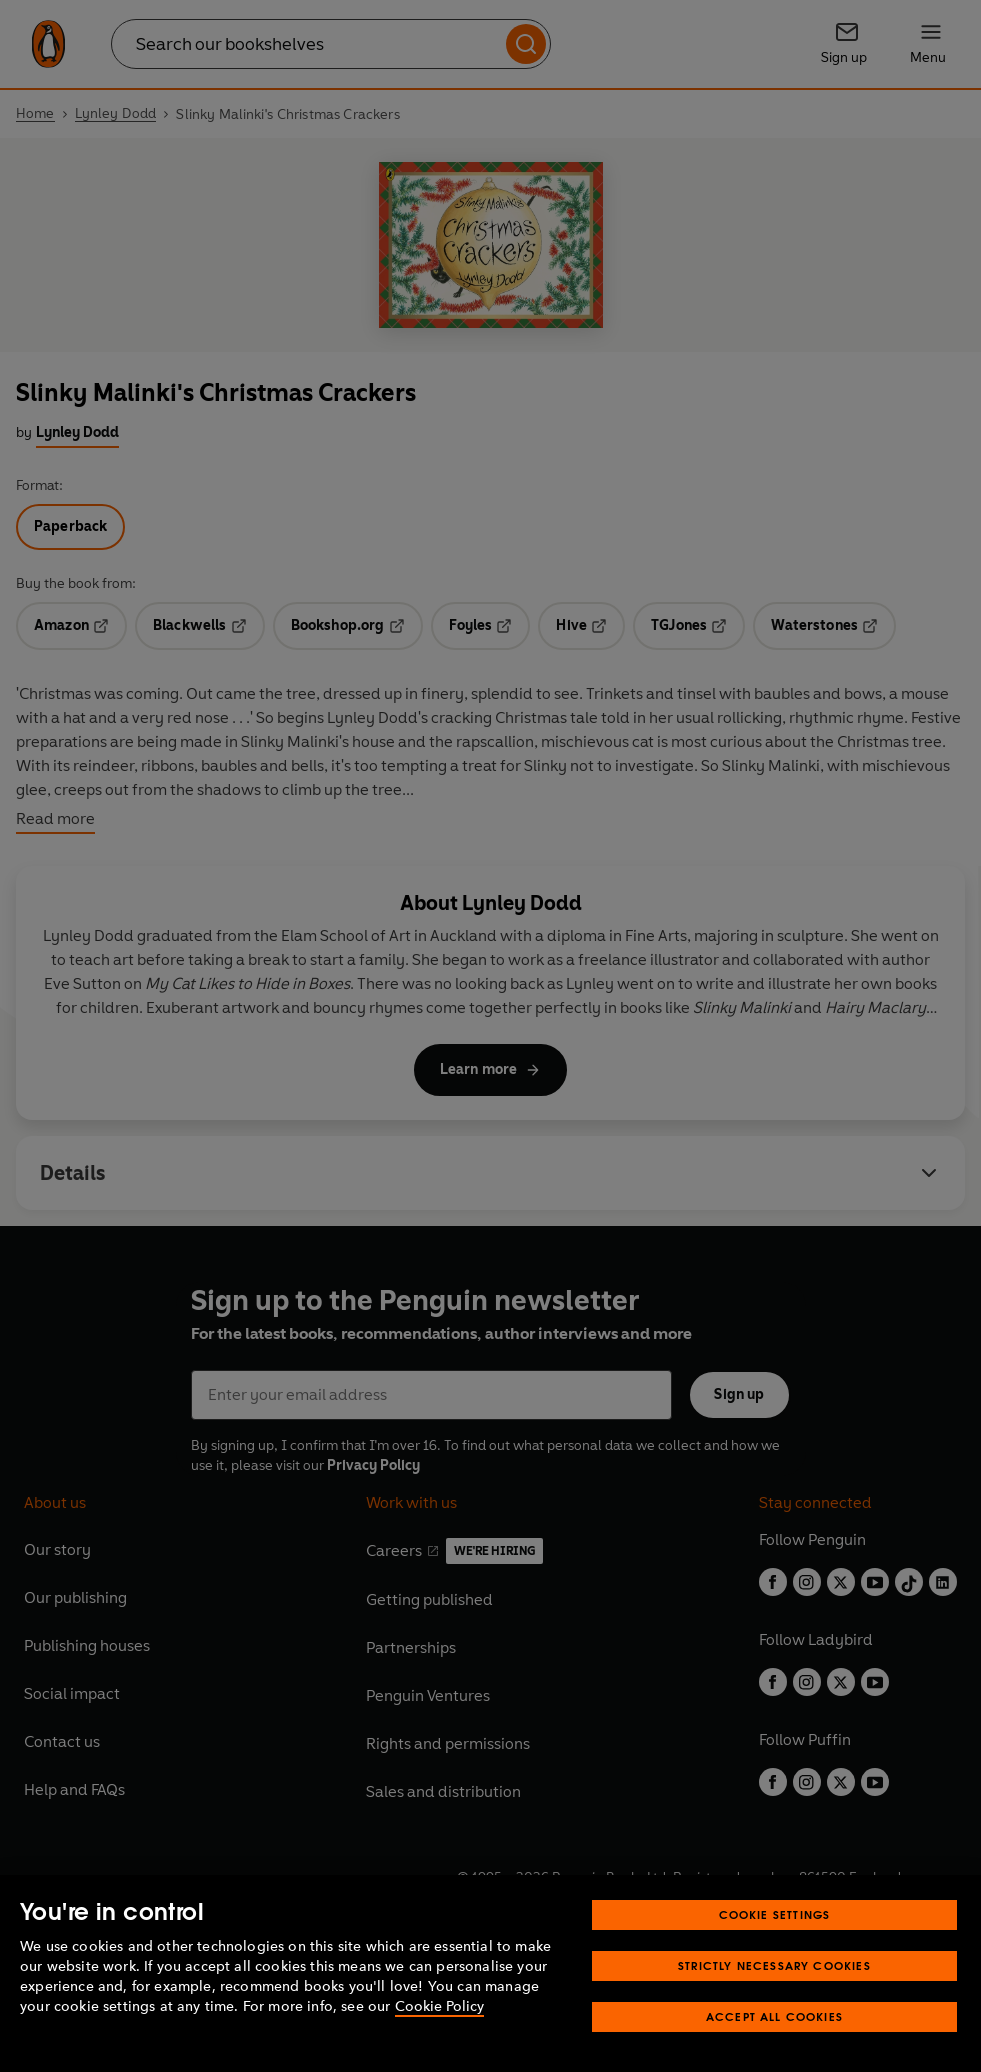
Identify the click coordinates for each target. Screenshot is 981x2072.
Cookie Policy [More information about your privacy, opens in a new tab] (439, 2006)
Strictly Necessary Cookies (774, 1965)
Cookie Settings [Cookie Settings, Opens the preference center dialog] (775, 1914)
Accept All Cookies (774, 2016)
